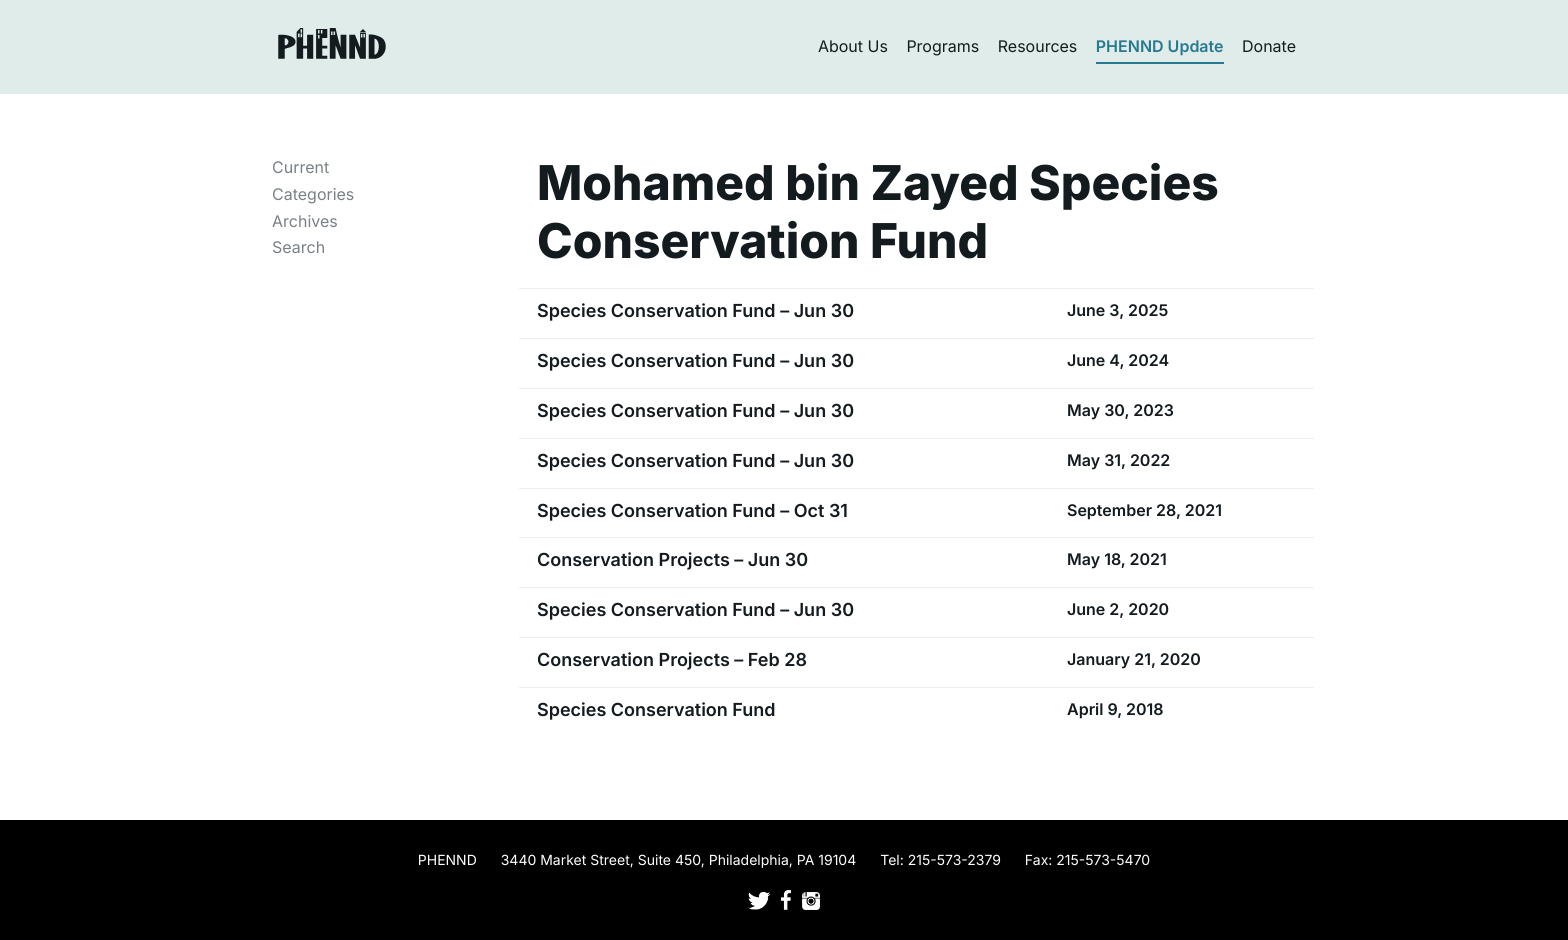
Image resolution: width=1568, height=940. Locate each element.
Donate (1269, 46)
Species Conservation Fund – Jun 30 (695, 311)
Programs (942, 46)
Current (300, 167)
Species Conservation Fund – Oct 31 (692, 511)
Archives (305, 221)
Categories (313, 194)
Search (298, 247)
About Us (853, 46)
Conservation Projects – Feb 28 (672, 660)
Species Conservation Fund (656, 710)
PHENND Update (1160, 46)
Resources (1038, 46)
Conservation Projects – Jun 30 (672, 560)
